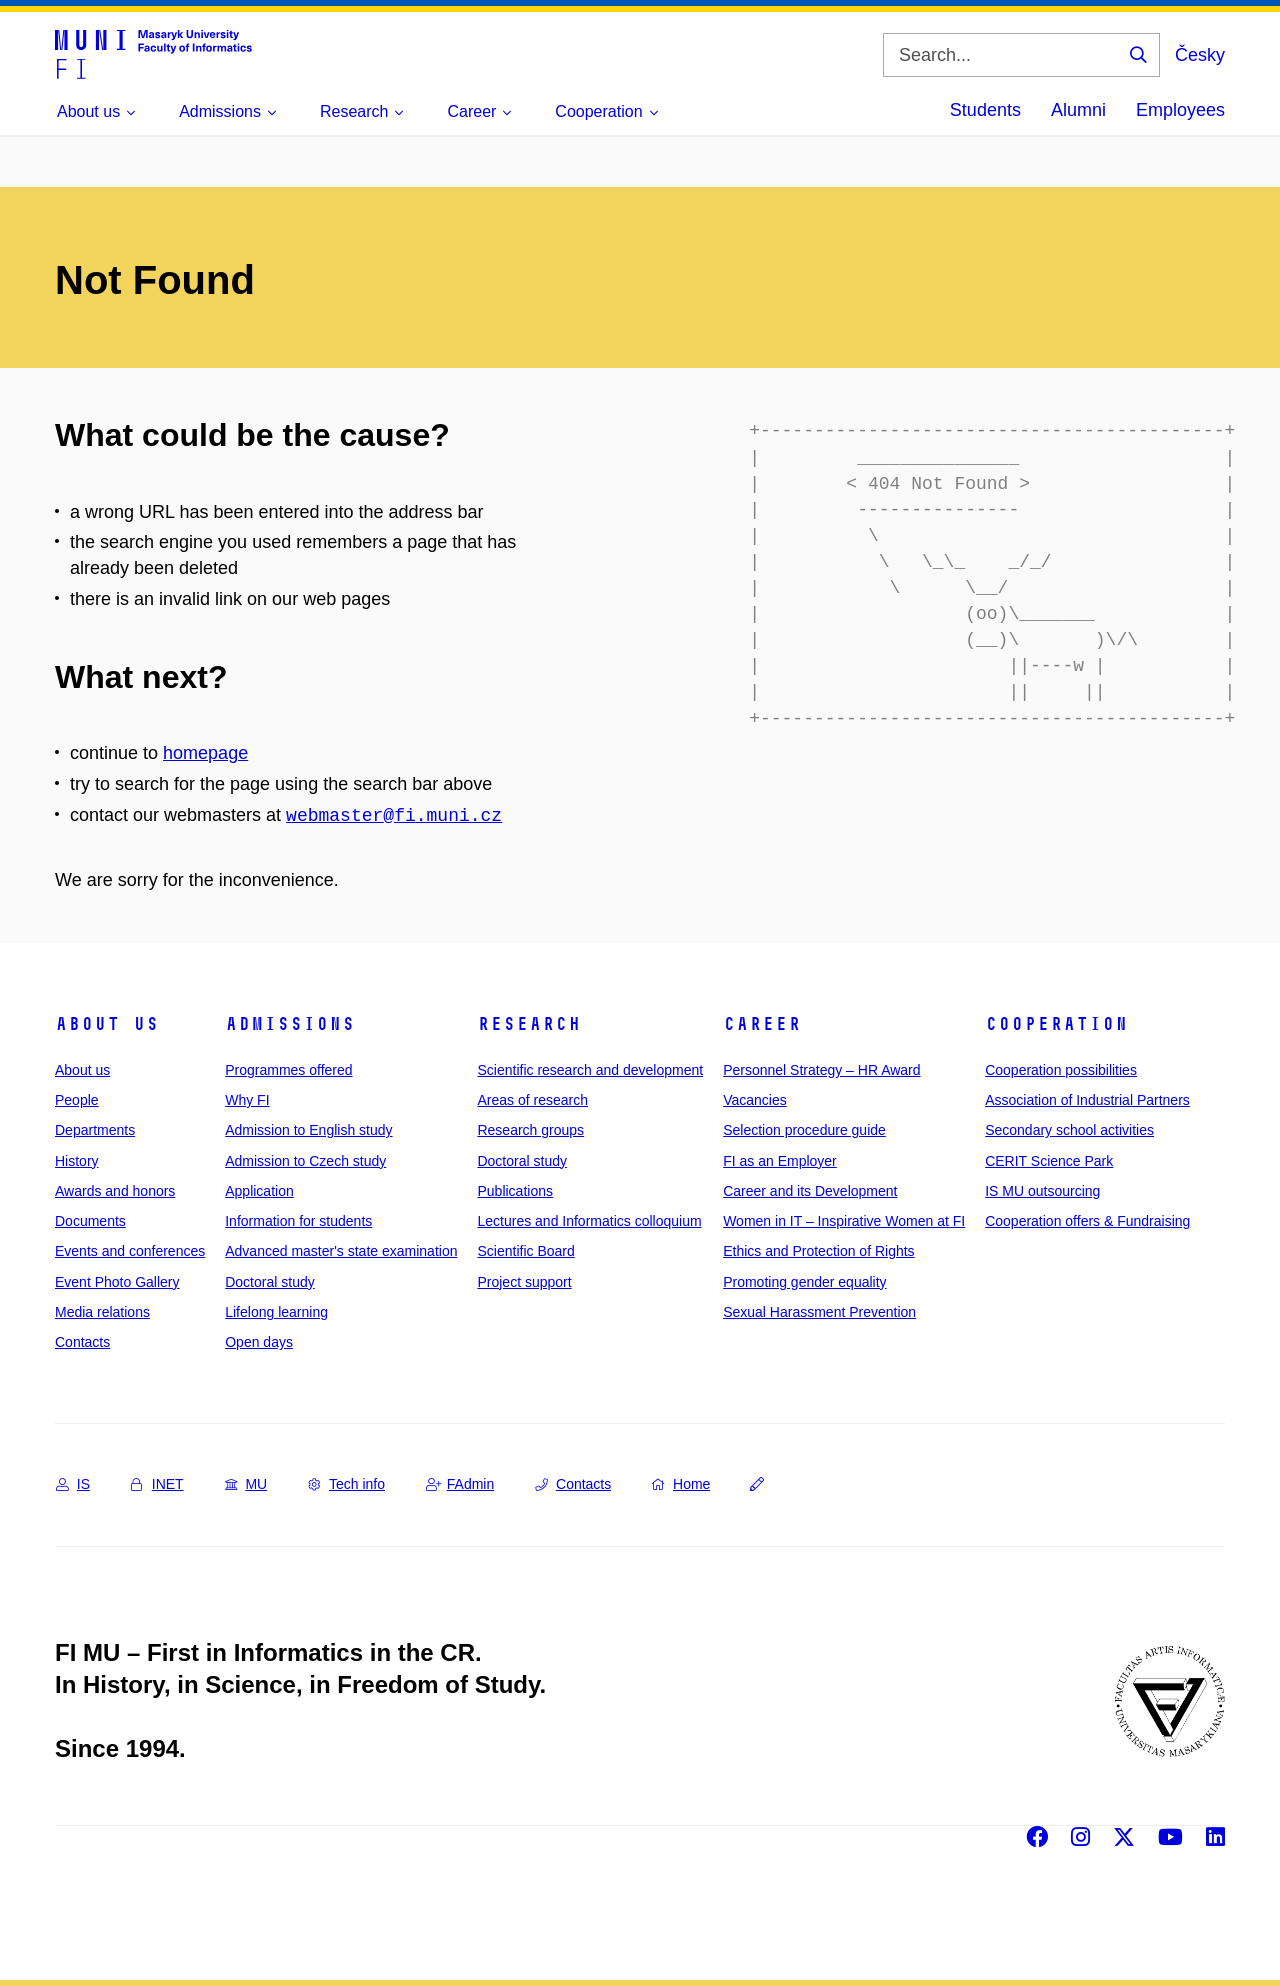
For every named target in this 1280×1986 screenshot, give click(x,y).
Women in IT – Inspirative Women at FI (844, 1221)
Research (529, 1024)
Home (681, 1484)
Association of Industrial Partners (1087, 1100)
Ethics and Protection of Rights (818, 1251)
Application (259, 1191)
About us (107, 1024)
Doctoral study (269, 1282)
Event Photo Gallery (117, 1282)
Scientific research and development (590, 1070)
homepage (205, 753)
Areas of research (532, 1100)
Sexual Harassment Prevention (819, 1312)
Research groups (530, 1130)
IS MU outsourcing (1042, 1191)
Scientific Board (525, 1251)
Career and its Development (810, 1191)
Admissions (290, 1024)
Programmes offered (288, 1070)
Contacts (82, 1342)
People (77, 1100)
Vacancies (755, 1100)
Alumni (1078, 110)
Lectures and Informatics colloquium (589, 1221)
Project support (524, 1282)
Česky (1200, 55)
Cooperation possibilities (1061, 1070)
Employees (1180, 110)
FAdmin (460, 1484)
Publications (515, 1191)
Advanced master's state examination (341, 1251)
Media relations (102, 1312)
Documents (90, 1221)
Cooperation (1056, 1024)
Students (985, 110)
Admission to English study (308, 1130)
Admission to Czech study (305, 1161)
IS (73, 1484)
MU (246, 1484)
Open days (259, 1342)
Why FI (247, 1100)
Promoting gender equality (804, 1282)
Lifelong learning (276, 1312)
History (77, 1161)
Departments (95, 1130)
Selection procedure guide (804, 1130)
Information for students (298, 1221)
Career (762, 1024)
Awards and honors (115, 1191)
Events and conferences (130, 1251)
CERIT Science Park (1049, 1161)
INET (157, 1484)
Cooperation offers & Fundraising (1087, 1221)
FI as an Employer (780, 1161)
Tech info (346, 1484)
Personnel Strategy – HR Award (821, 1070)
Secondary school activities (1069, 1130)
